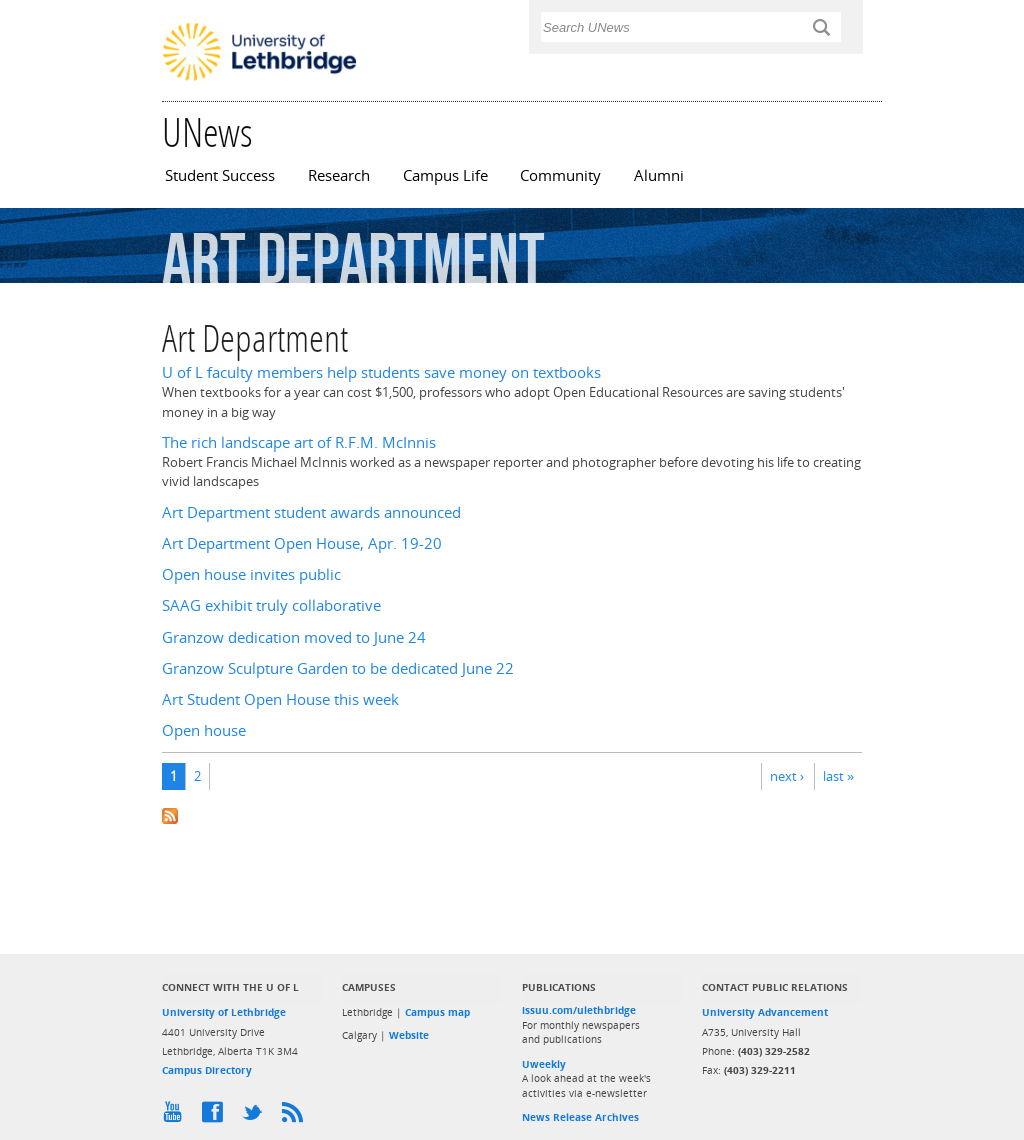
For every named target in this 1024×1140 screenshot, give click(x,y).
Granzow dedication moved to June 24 (294, 637)
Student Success (220, 175)
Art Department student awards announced (311, 512)
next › (787, 776)
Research (339, 175)
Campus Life (445, 175)
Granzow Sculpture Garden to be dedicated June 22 (338, 668)
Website (409, 1035)
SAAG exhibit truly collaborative (271, 605)
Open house (204, 730)
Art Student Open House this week (280, 699)
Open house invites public (251, 574)
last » (838, 776)
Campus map (437, 1012)
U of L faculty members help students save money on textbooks (381, 372)
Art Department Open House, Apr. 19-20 (302, 543)
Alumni (659, 175)
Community (560, 175)
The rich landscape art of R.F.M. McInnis (299, 442)
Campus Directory (207, 1070)
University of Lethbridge (224, 1012)
